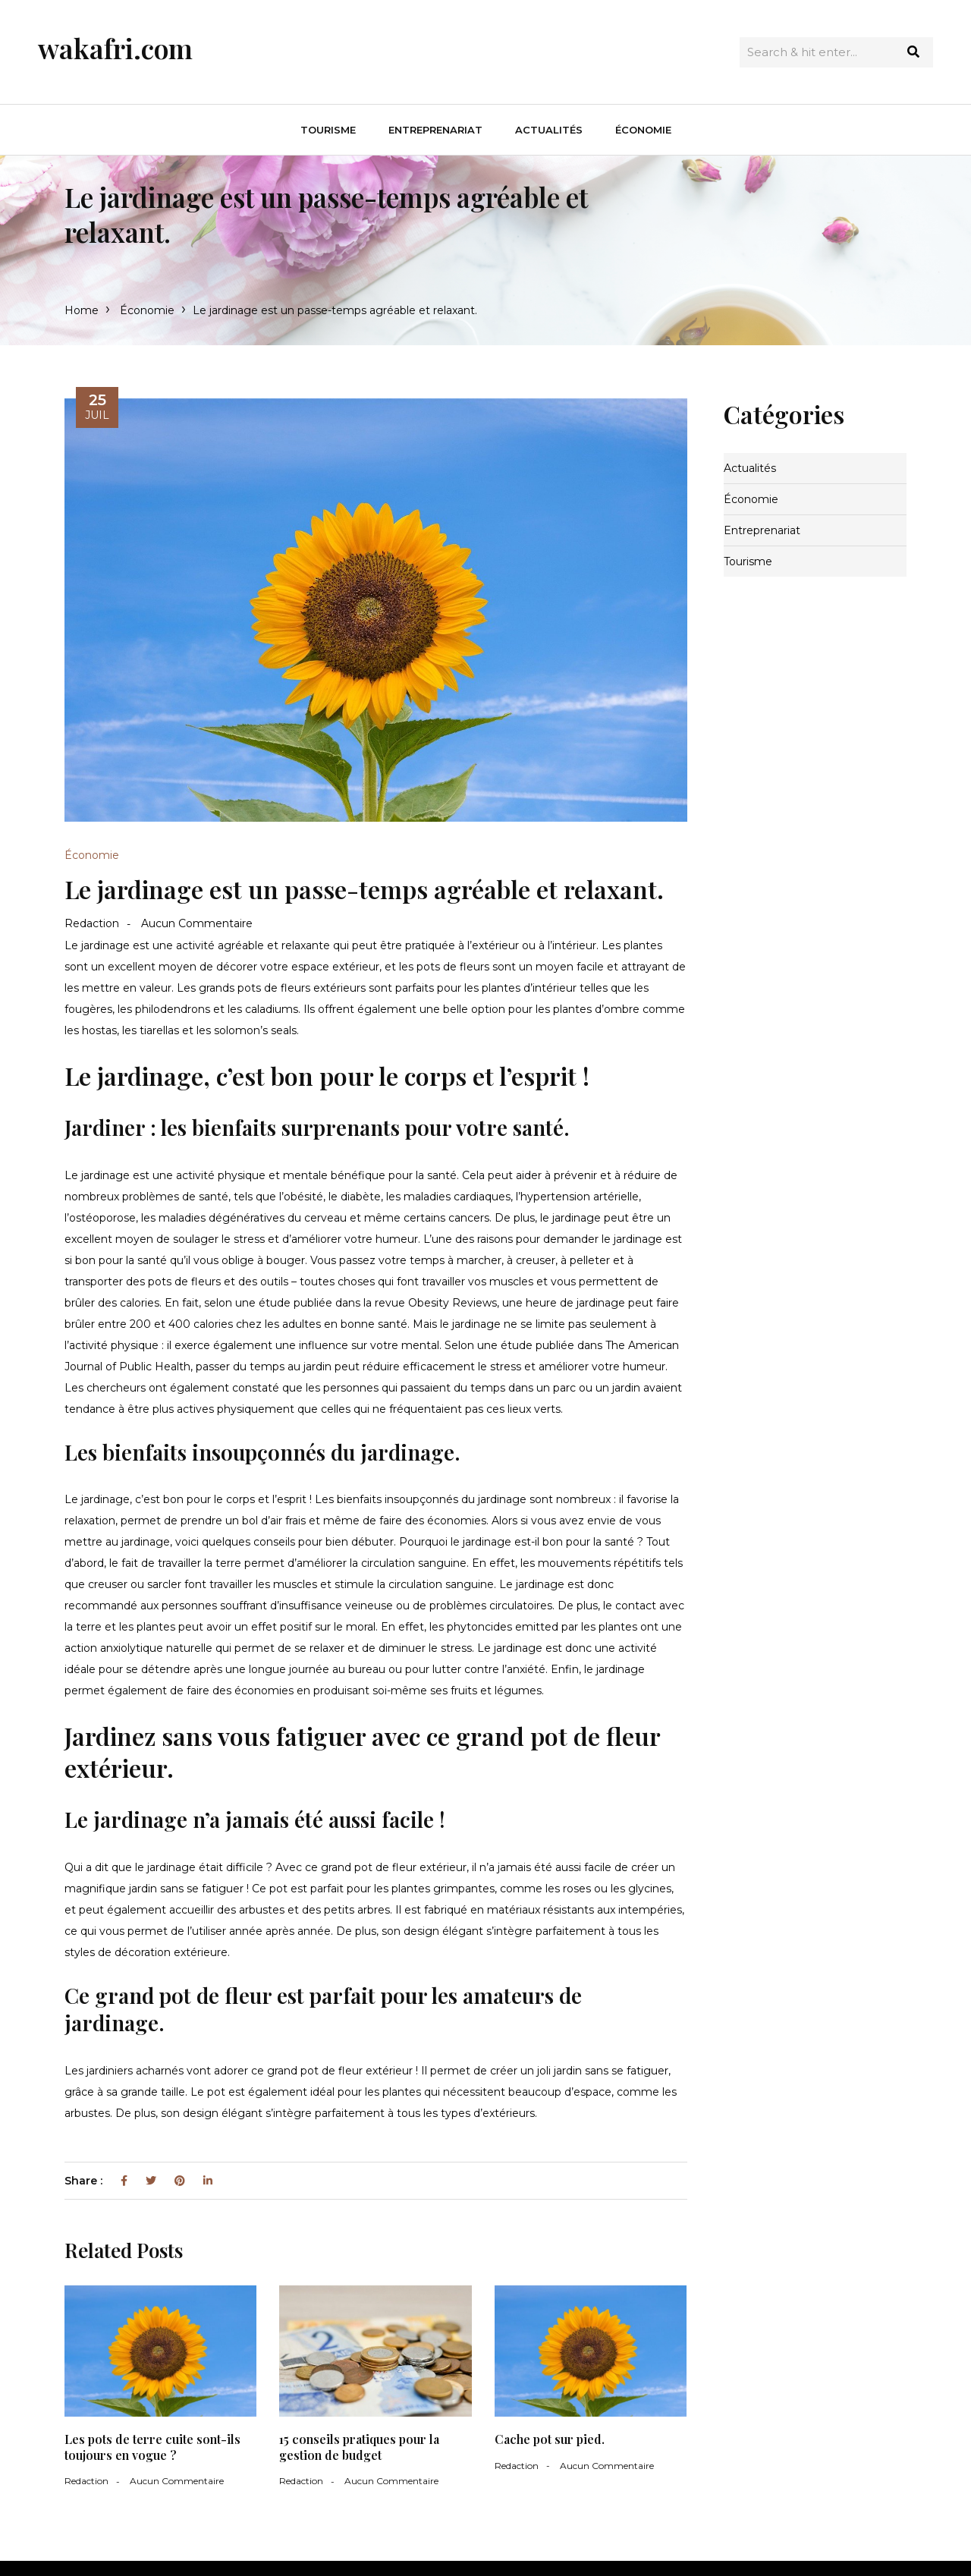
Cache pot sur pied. (550, 2439)
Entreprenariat (435, 130)
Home (81, 310)
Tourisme (328, 130)
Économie (643, 130)
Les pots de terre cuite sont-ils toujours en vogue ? (152, 2447)
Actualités (549, 130)
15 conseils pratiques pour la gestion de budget (359, 2447)
